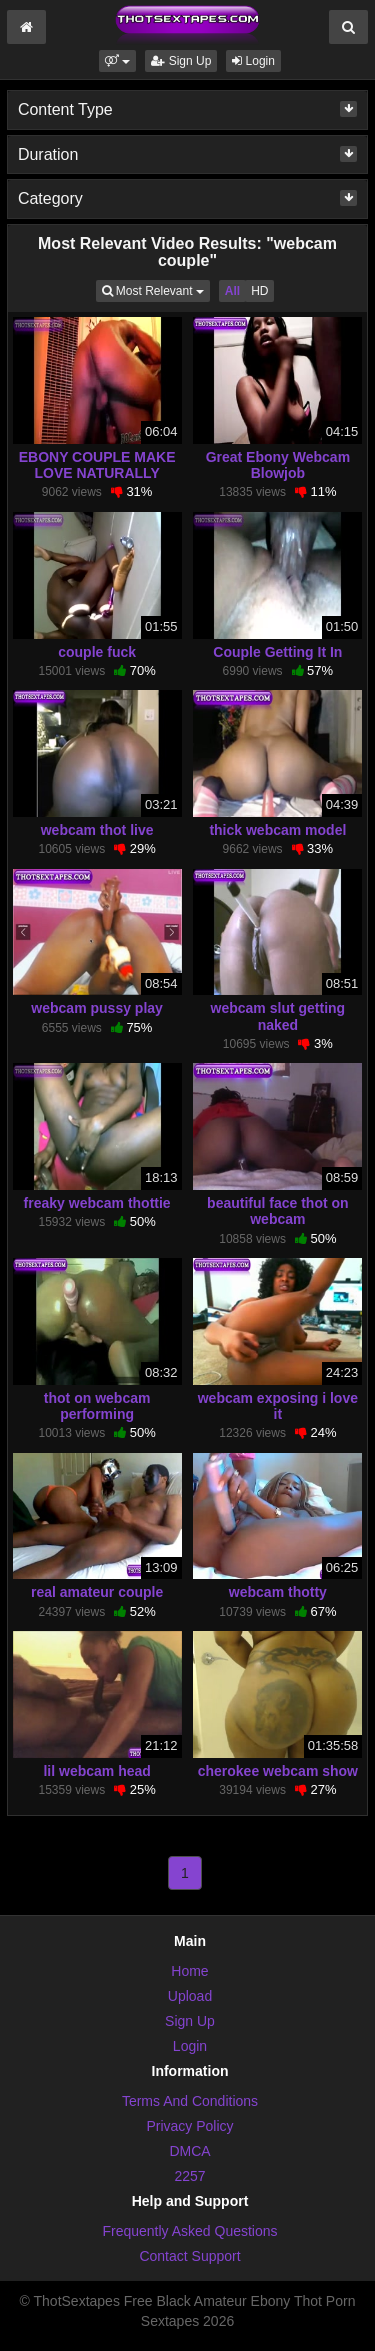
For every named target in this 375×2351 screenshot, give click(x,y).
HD (259, 291)
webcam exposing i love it (278, 1406)
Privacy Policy (189, 2126)
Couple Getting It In (277, 652)
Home (189, 1971)
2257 (189, 2176)
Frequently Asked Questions (189, 2231)
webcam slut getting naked (278, 1016)
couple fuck (97, 652)
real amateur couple (97, 1592)
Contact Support (189, 2256)
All (232, 291)
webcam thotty (278, 1592)
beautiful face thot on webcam (278, 1211)
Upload (190, 1996)
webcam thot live (97, 830)
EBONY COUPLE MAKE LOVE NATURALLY (97, 465)
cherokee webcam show (278, 1771)
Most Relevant (156, 289)
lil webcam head (96, 1771)
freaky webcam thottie (97, 1203)
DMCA (189, 2151)
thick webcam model (277, 830)
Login (253, 61)
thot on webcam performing (97, 1406)
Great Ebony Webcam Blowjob (278, 465)
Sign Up (181, 61)
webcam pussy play (97, 1008)
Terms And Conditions (190, 2101)
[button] (117, 61)
